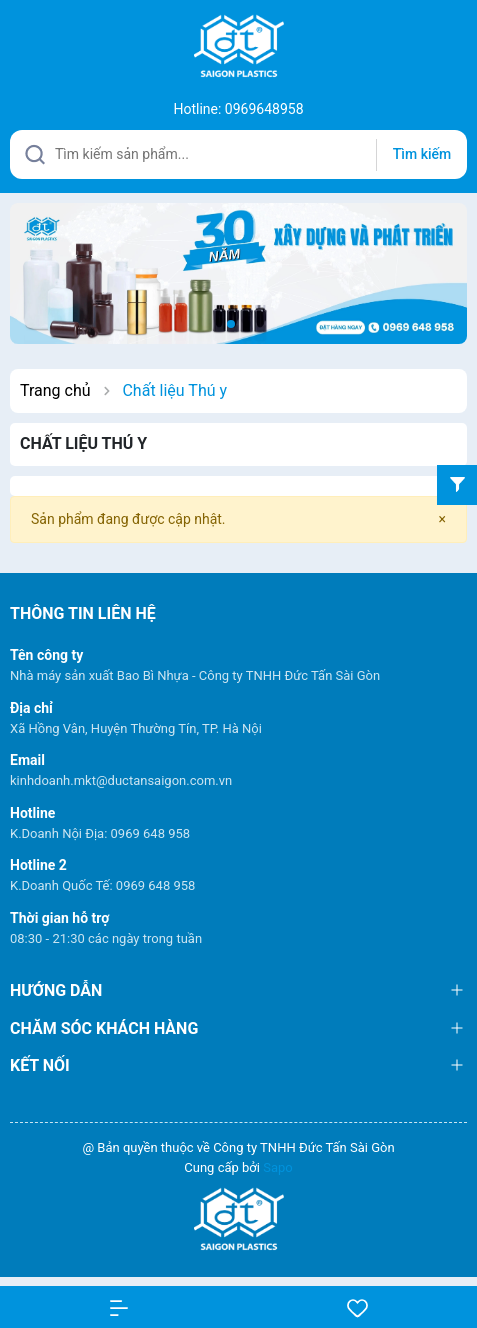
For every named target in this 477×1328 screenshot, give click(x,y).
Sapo (278, 1167)
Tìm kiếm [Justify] (422, 154)
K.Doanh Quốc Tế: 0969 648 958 (102, 885)
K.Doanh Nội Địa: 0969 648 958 (100, 833)
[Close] (442, 519)
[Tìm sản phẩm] (238, 154)
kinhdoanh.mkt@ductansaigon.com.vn (121, 780)
